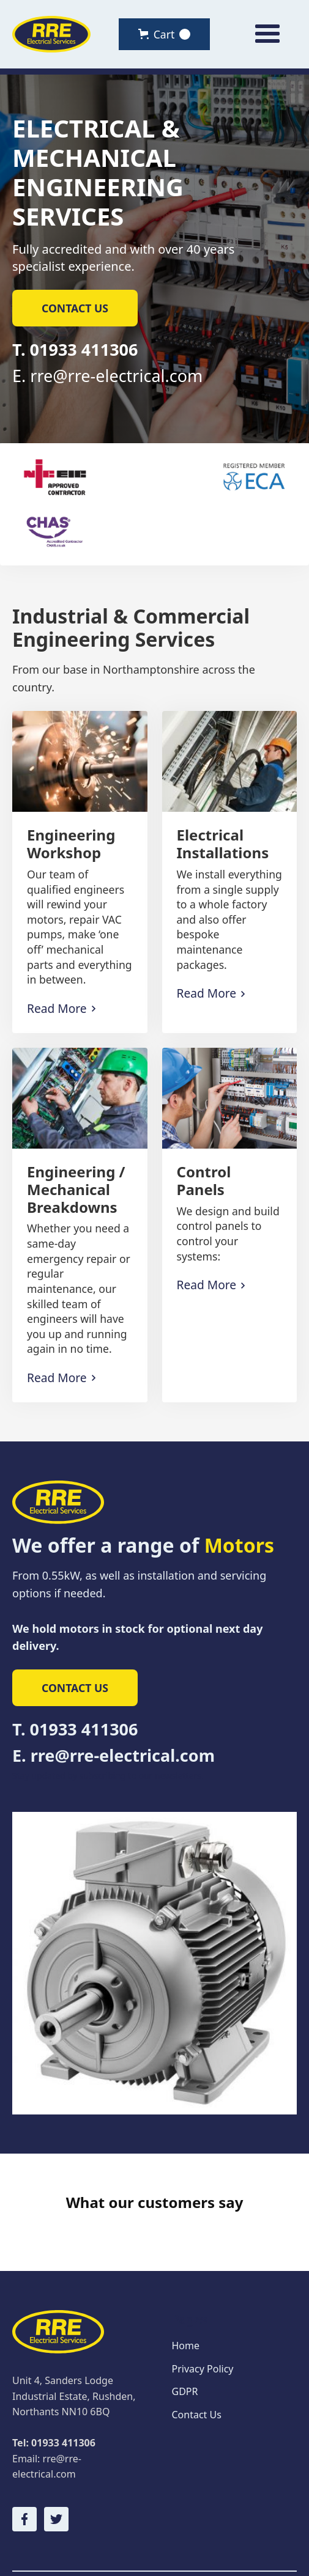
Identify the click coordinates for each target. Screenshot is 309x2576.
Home (186, 2306)
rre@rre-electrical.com (116, 375)
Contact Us (197, 2375)
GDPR (185, 2352)
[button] (164, 34)
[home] (51, 34)
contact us (75, 308)
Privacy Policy (203, 2329)
